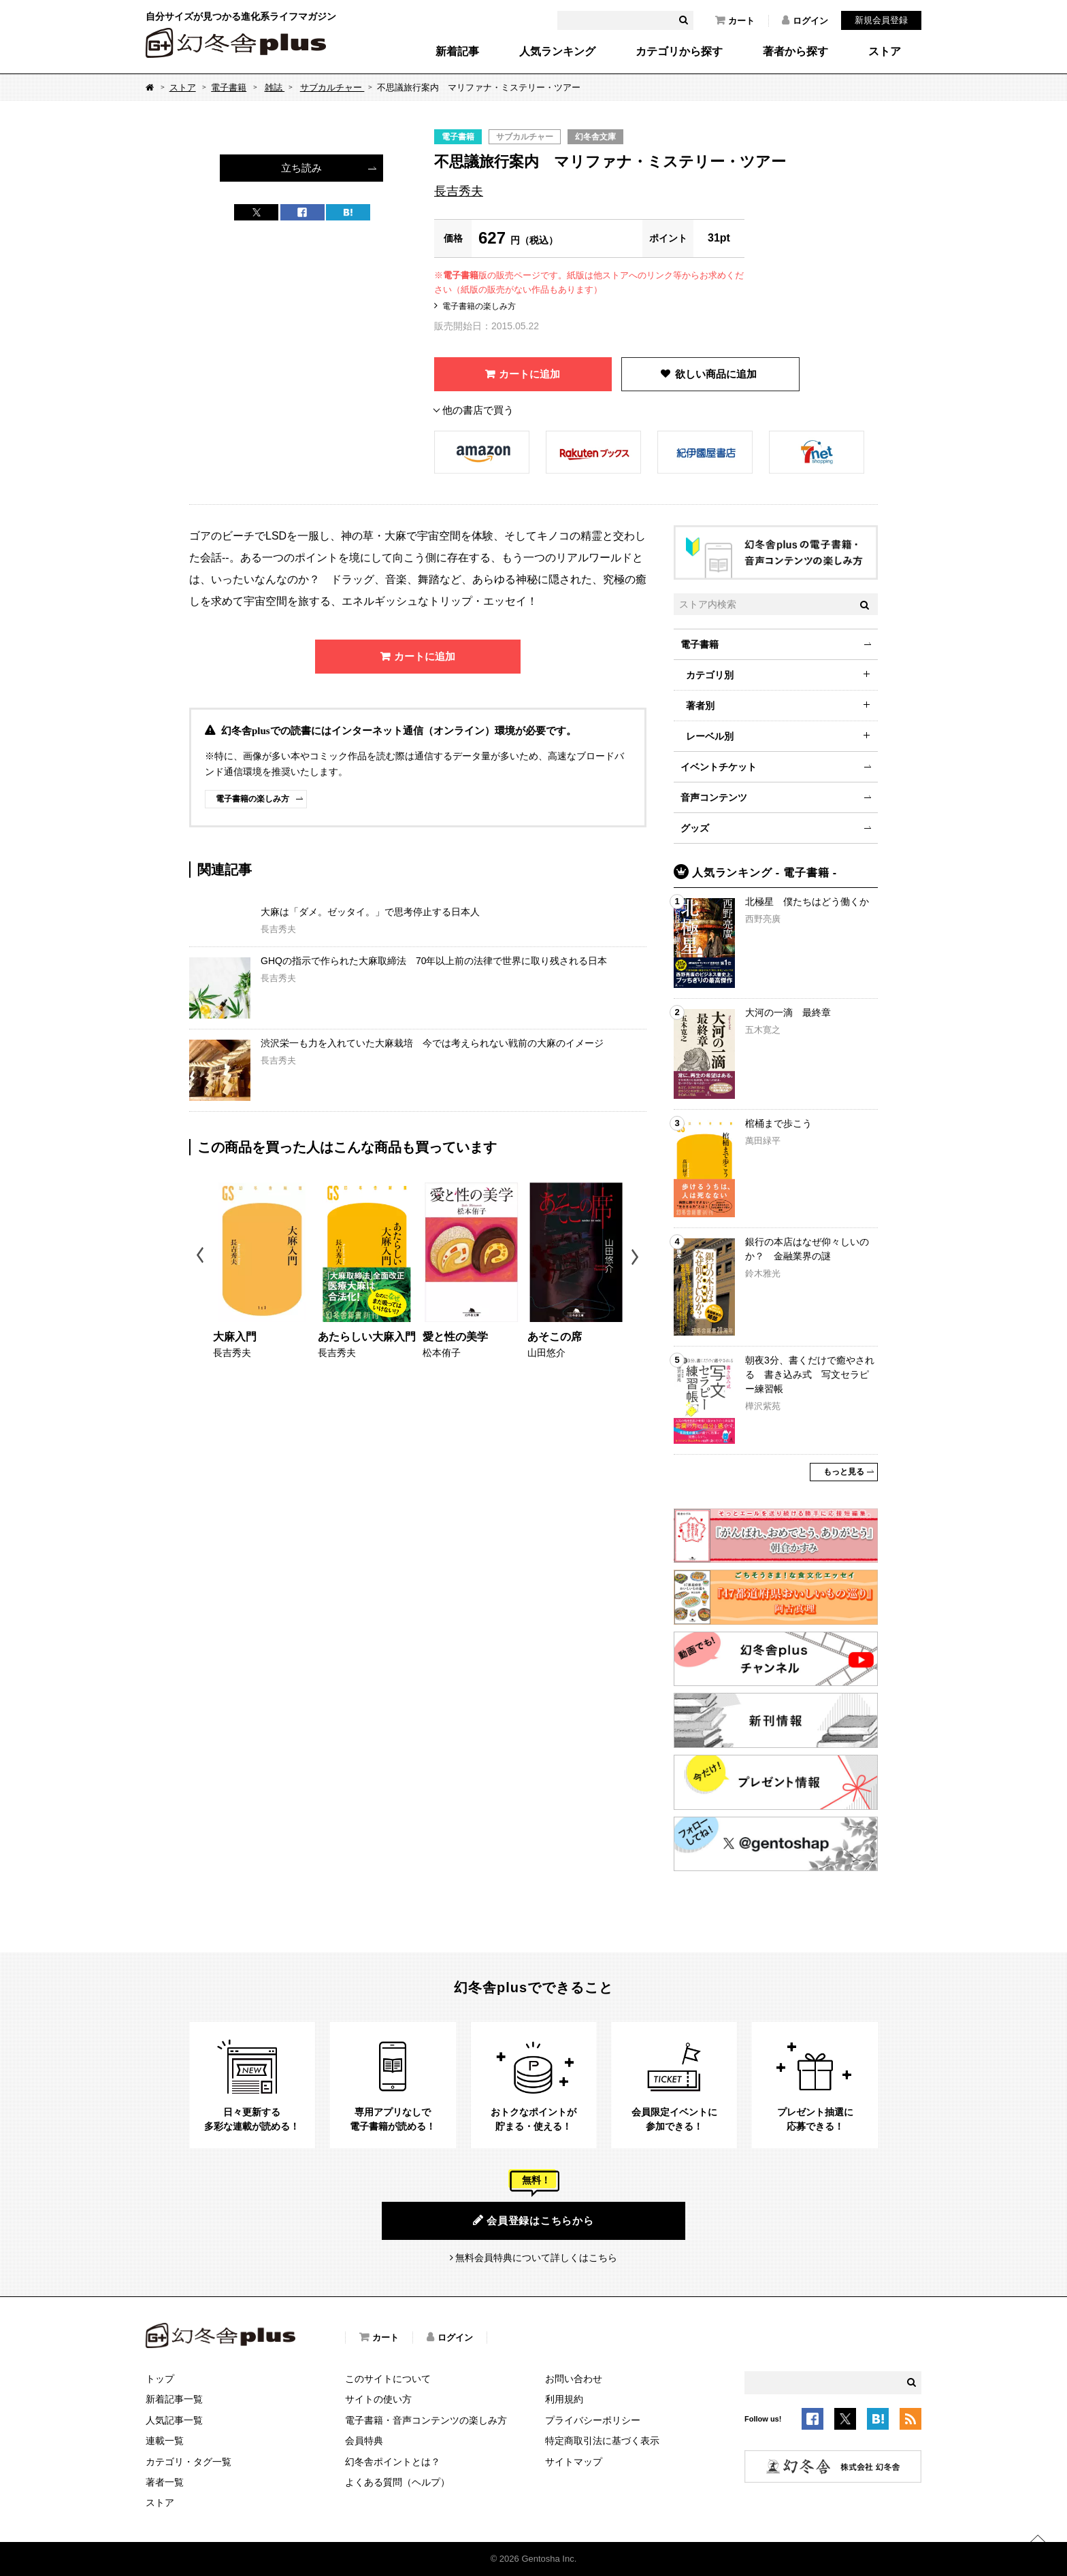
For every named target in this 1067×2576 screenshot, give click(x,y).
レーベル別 (710, 736)
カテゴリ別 (710, 675)
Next (636, 1257)
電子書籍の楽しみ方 (479, 306)
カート (735, 20)
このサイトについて (388, 2378)
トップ (160, 2378)
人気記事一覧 (174, 2420)
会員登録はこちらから (533, 2220)
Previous (201, 1257)
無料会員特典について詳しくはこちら (536, 2257)
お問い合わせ (573, 2378)
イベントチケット (718, 766)
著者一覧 (165, 2482)
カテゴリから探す (679, 51)
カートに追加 (529, 374)
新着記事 (457, 51)
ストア (884, 51)
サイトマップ (573, 2461)
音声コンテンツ (713, 797)
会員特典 (364, 2440)
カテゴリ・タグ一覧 (188, 2461)
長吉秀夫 (458, 191)
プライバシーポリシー (592, 2420)
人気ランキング (557, 51)
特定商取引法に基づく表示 (602, 2440)
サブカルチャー (332, 87)
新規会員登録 (881, 20)
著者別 (700, 705)
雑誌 (275, 87)
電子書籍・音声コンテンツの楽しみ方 (426, 2420)
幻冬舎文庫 (595, 137)
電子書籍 (228, 87)
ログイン (805, 20)
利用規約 (564, 2399)
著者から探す (795, 51)
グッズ (694, 828)
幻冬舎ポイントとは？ (392, 2461)
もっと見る (843, 1471)
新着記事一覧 (174, 2399)
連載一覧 (165, 2440)
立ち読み (301, 168)
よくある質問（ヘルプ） (397, 2482)
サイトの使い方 (378, 2399)
